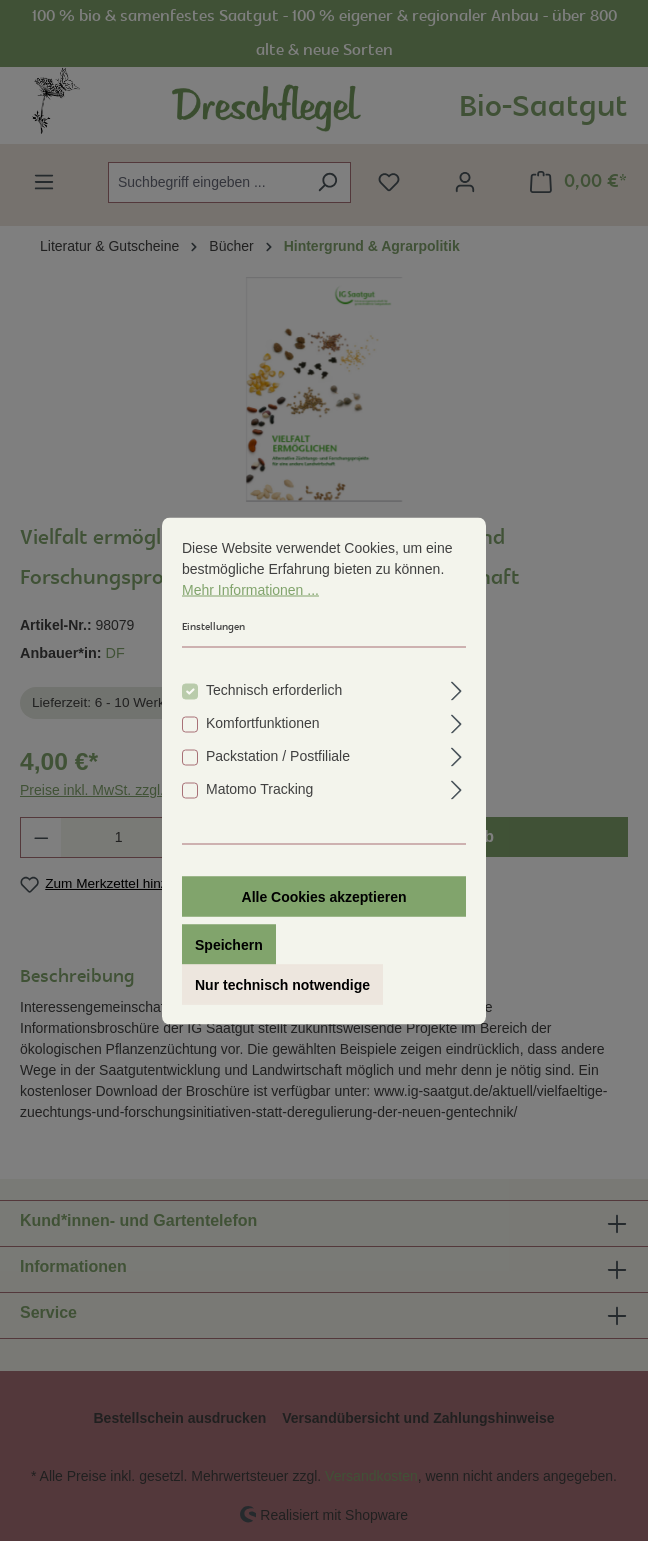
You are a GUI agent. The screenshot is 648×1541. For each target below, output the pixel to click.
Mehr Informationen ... (250, 594)
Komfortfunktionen (263, 727)
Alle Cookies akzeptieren (324, 901)
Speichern (229, 949)
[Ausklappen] (456, 692)
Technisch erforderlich (274, 694)
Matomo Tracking (259, 793)
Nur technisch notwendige (282, 989)
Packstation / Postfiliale (278, 760)
